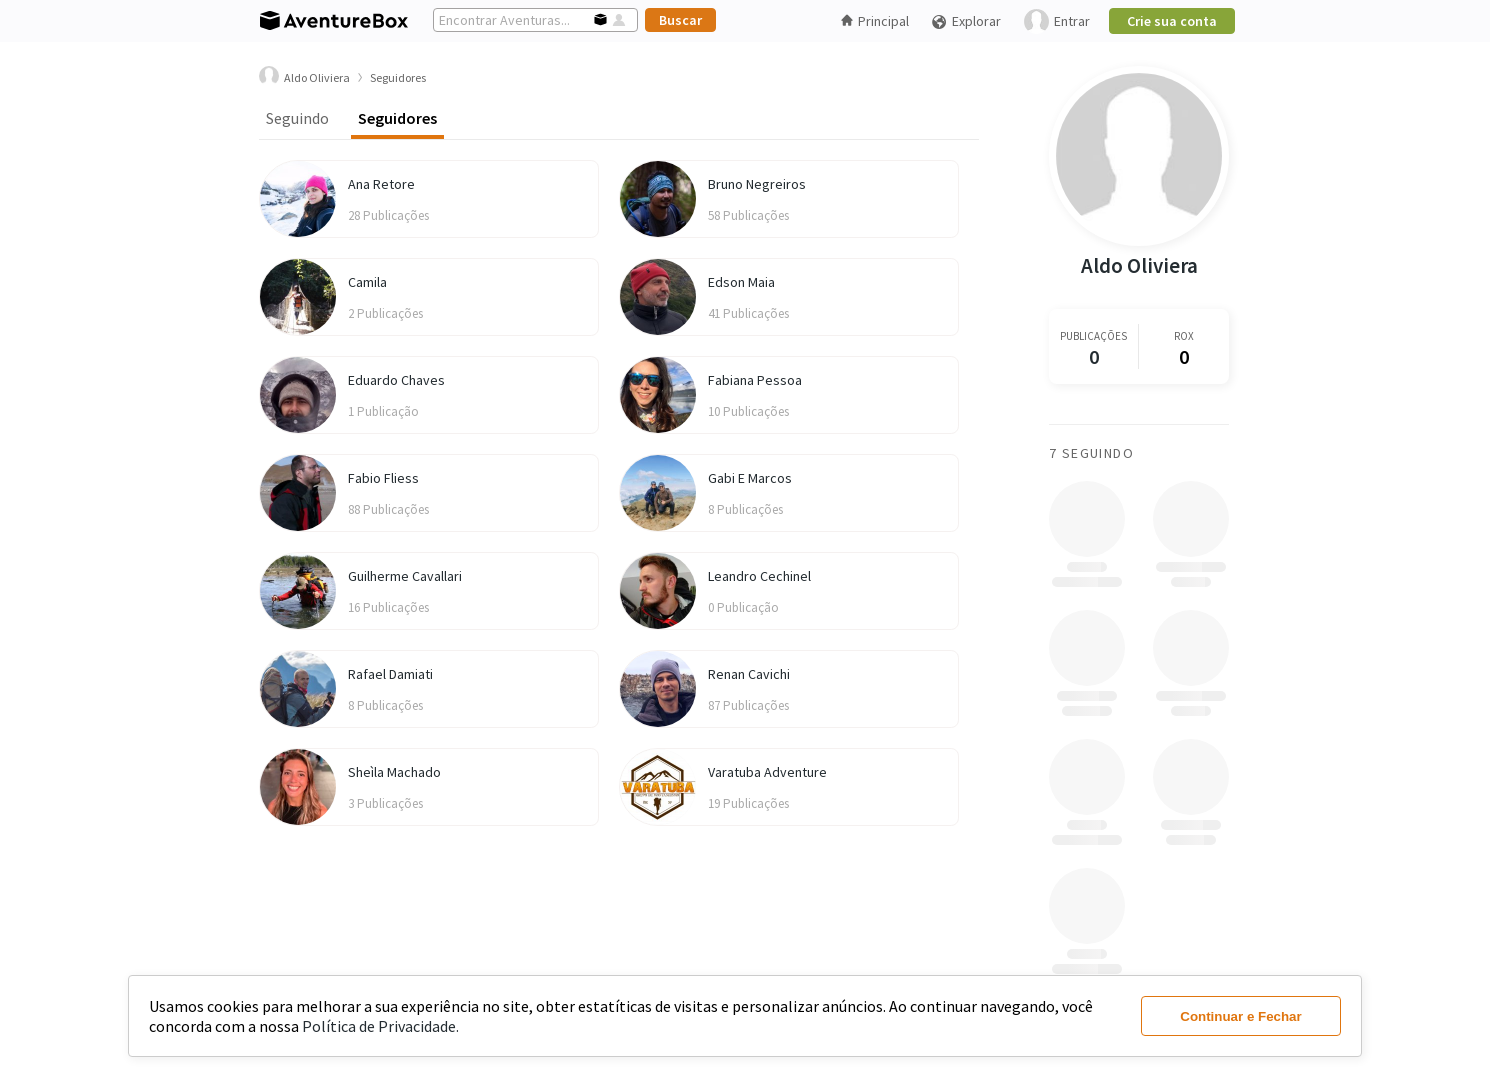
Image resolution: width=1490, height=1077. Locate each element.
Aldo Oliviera (1139, 265)
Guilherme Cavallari (405, 576)
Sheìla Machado (394, 772)
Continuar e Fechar (1240, 1016)
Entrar (1057, 21)
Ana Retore (381, 184)
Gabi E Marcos (750, 478)
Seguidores (397, 118)
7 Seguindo (1091, 453)
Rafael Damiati (390, 674)
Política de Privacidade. (380, 1026)
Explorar (966, 21)
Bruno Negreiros (757, 184)
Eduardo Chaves (396, 380)
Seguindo (297, 118)
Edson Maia (741, 282)
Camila (367, 282)
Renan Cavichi (749, 674)
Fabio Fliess (383, 478)
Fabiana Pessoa (755, 380)
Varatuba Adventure (767, 772)
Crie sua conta (1172, 21)
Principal (875, 21)
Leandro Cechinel (759, 576)
